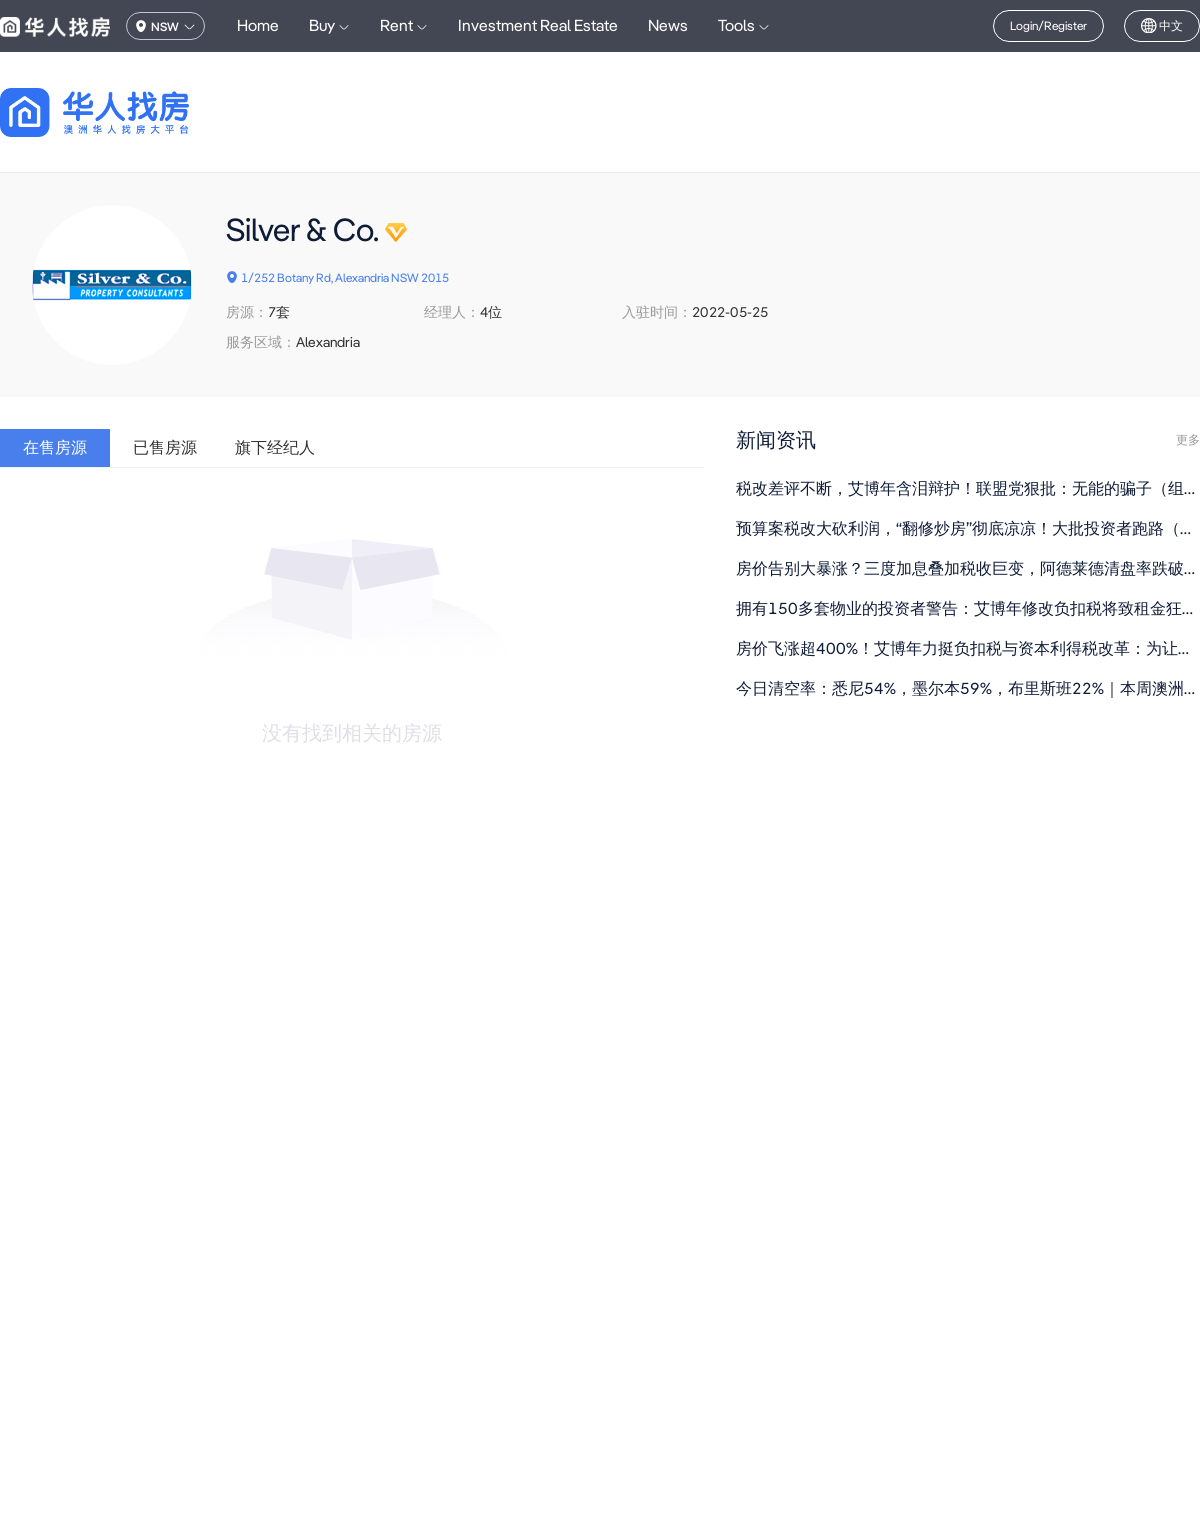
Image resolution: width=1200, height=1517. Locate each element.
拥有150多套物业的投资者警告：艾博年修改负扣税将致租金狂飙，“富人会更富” (968, 608)
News (668, 25)
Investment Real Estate (538, 25)
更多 (1188, 440)
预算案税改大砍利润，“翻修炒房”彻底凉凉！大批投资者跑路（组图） (968, 528)
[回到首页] (129, 112)
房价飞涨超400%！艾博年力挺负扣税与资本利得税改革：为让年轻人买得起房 (968, 648)
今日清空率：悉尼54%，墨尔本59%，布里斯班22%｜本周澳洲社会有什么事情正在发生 (968, 688)
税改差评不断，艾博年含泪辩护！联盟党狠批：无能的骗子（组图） (968, 488)
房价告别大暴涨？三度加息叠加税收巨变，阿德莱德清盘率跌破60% (968, 568)
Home (258, 25)
